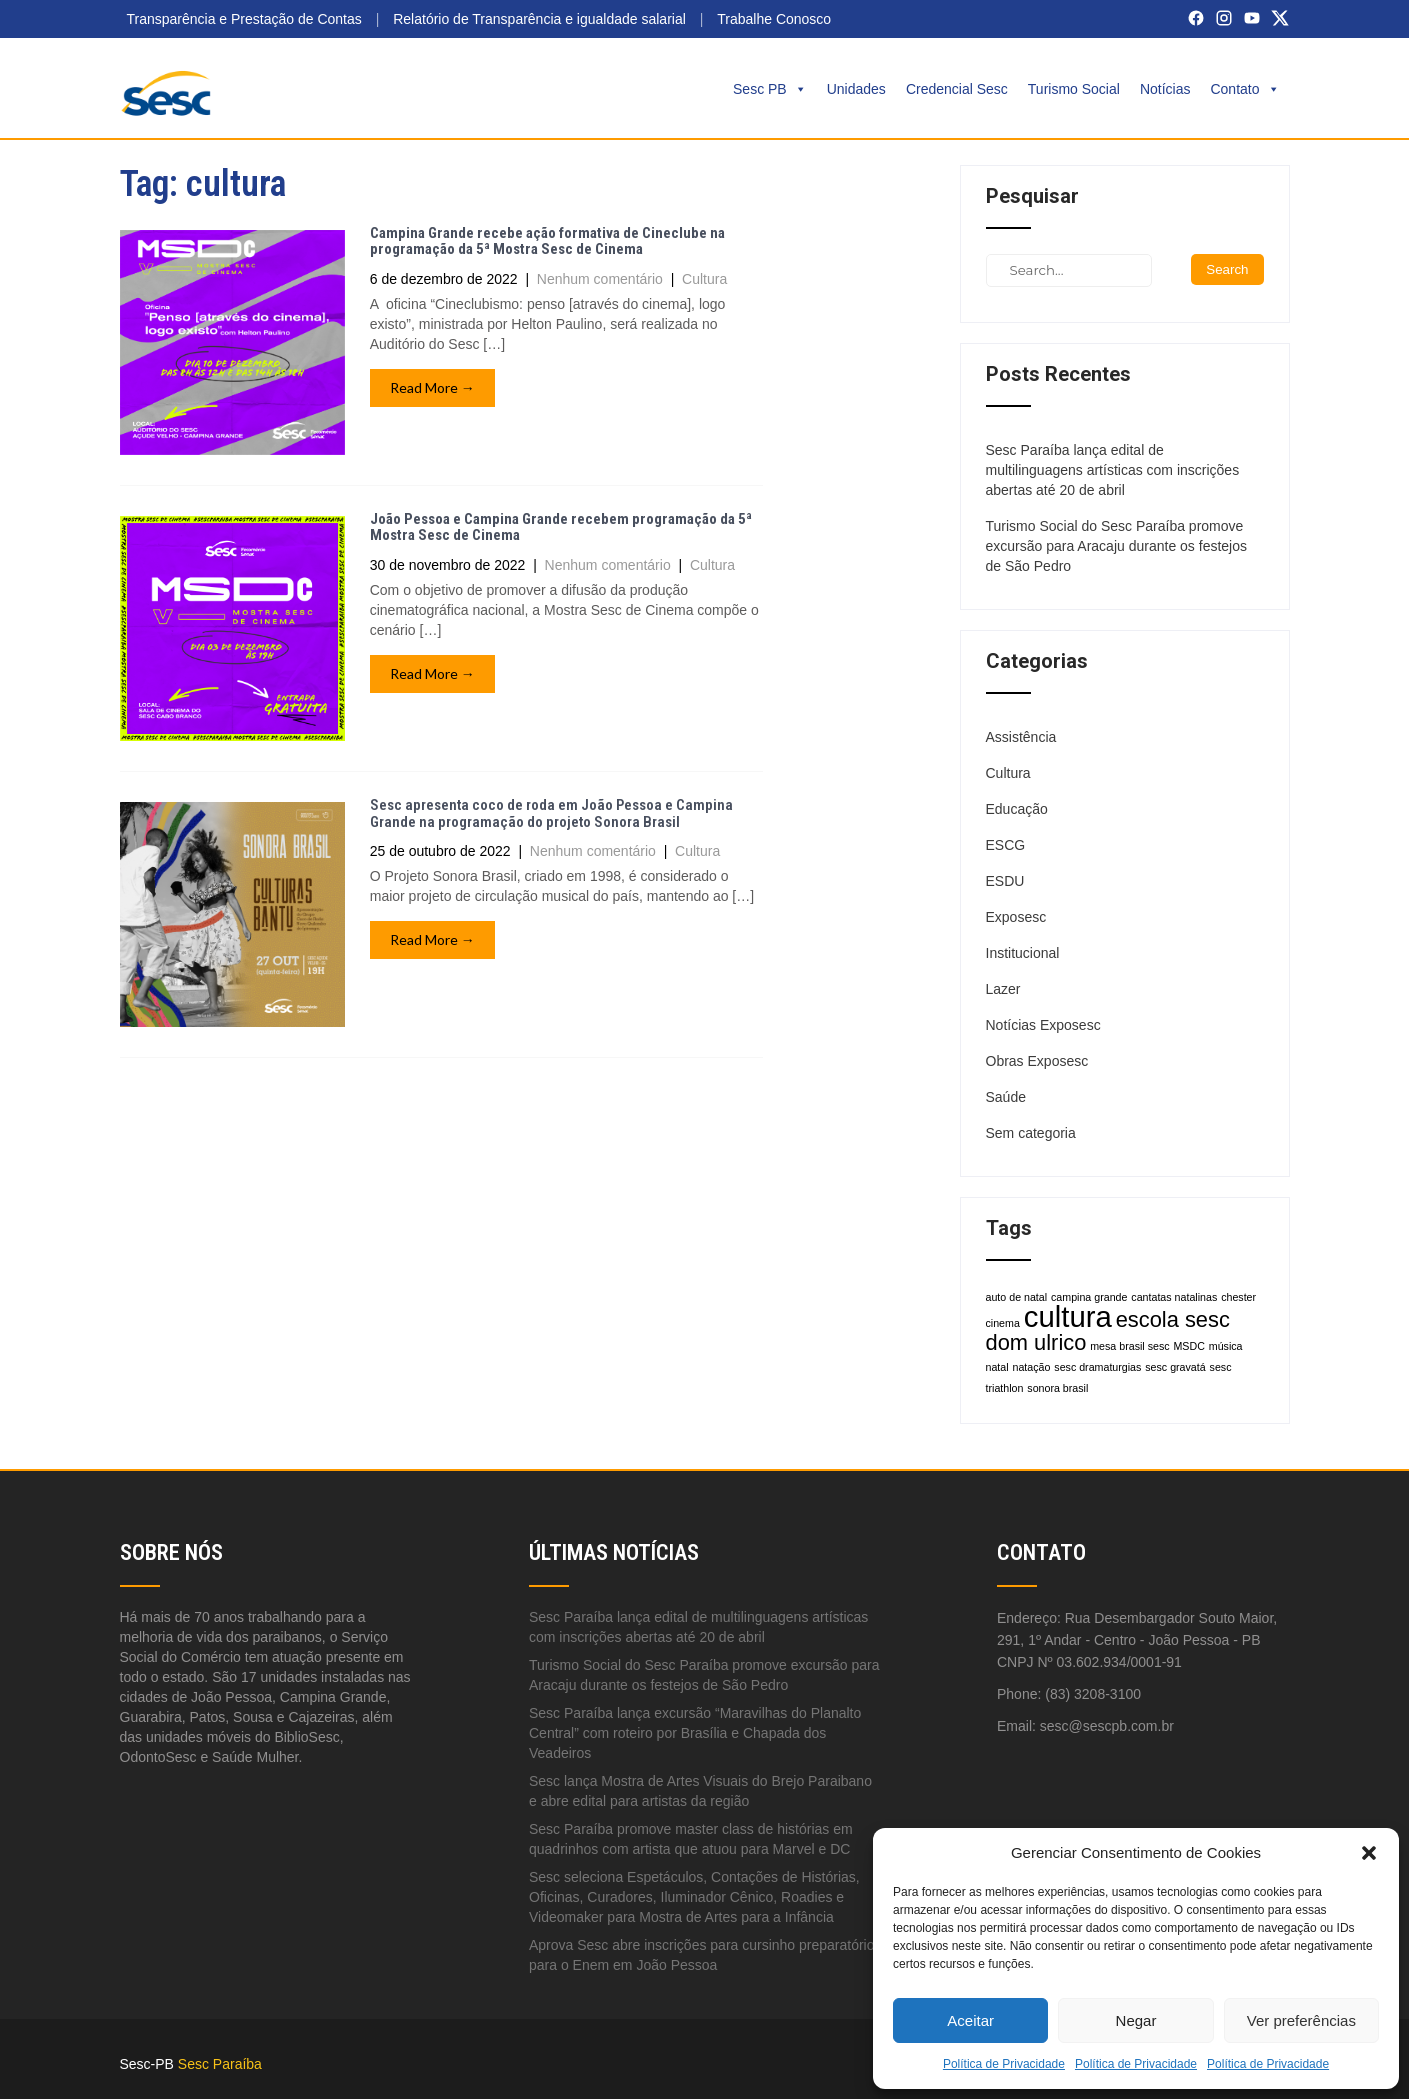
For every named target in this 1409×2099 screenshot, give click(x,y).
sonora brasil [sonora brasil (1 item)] (1057, 1388)
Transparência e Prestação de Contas (244, 19)
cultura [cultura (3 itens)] (1068, 1316)
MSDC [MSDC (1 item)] (1188, 1346)
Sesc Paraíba (220, 2064)
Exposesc (1016, 917)
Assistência (1021, 737)
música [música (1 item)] (1226, 1346)
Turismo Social (1074, 89)
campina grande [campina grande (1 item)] (1089, 1297)
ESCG (1006, 845)
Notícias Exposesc (1043, 1025)
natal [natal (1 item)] (997, 1367)
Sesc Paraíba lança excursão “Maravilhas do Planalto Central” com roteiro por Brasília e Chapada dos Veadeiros (695, 1733)
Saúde (1006, 1097)
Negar (1136, 2020)
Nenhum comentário (600, 279)
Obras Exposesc (1037, 1061)
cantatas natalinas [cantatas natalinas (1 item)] (1174, 1297)
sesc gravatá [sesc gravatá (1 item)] (1175, 1367)
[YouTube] (1252, 18)
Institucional (1023, 953)
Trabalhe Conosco (774, 19)
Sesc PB (770, 89)
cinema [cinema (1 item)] (1003, 1323)
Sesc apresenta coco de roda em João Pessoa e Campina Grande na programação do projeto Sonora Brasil (551, 813)
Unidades (856, 89)
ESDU (1005, 881)
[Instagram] (1224, 18)
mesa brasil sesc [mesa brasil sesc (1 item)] (1129, 1346)
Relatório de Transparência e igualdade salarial (539, 19)
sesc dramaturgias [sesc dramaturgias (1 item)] (1097, 1367)
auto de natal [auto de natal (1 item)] (1017, 1297)
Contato (1244, 89)
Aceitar (970, 2020)
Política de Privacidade (1004, 2064)
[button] (1369, 1853)
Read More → (432, 387)
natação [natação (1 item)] (1032, 1367)
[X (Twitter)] (1280, 18)
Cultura (704, 279)
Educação (1017, 809)
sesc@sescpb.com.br (1107, 1726)
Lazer (1003, 989)
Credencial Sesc (957, 89)
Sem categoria (1031, 1133)
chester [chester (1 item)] (1238, 1297)
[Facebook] (1196, 18)
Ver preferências (1301, 2020)
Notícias (1165, 89)
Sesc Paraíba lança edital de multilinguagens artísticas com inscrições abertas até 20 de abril (1113, 470)
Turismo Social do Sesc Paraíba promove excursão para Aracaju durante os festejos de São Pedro (1117, 546)
